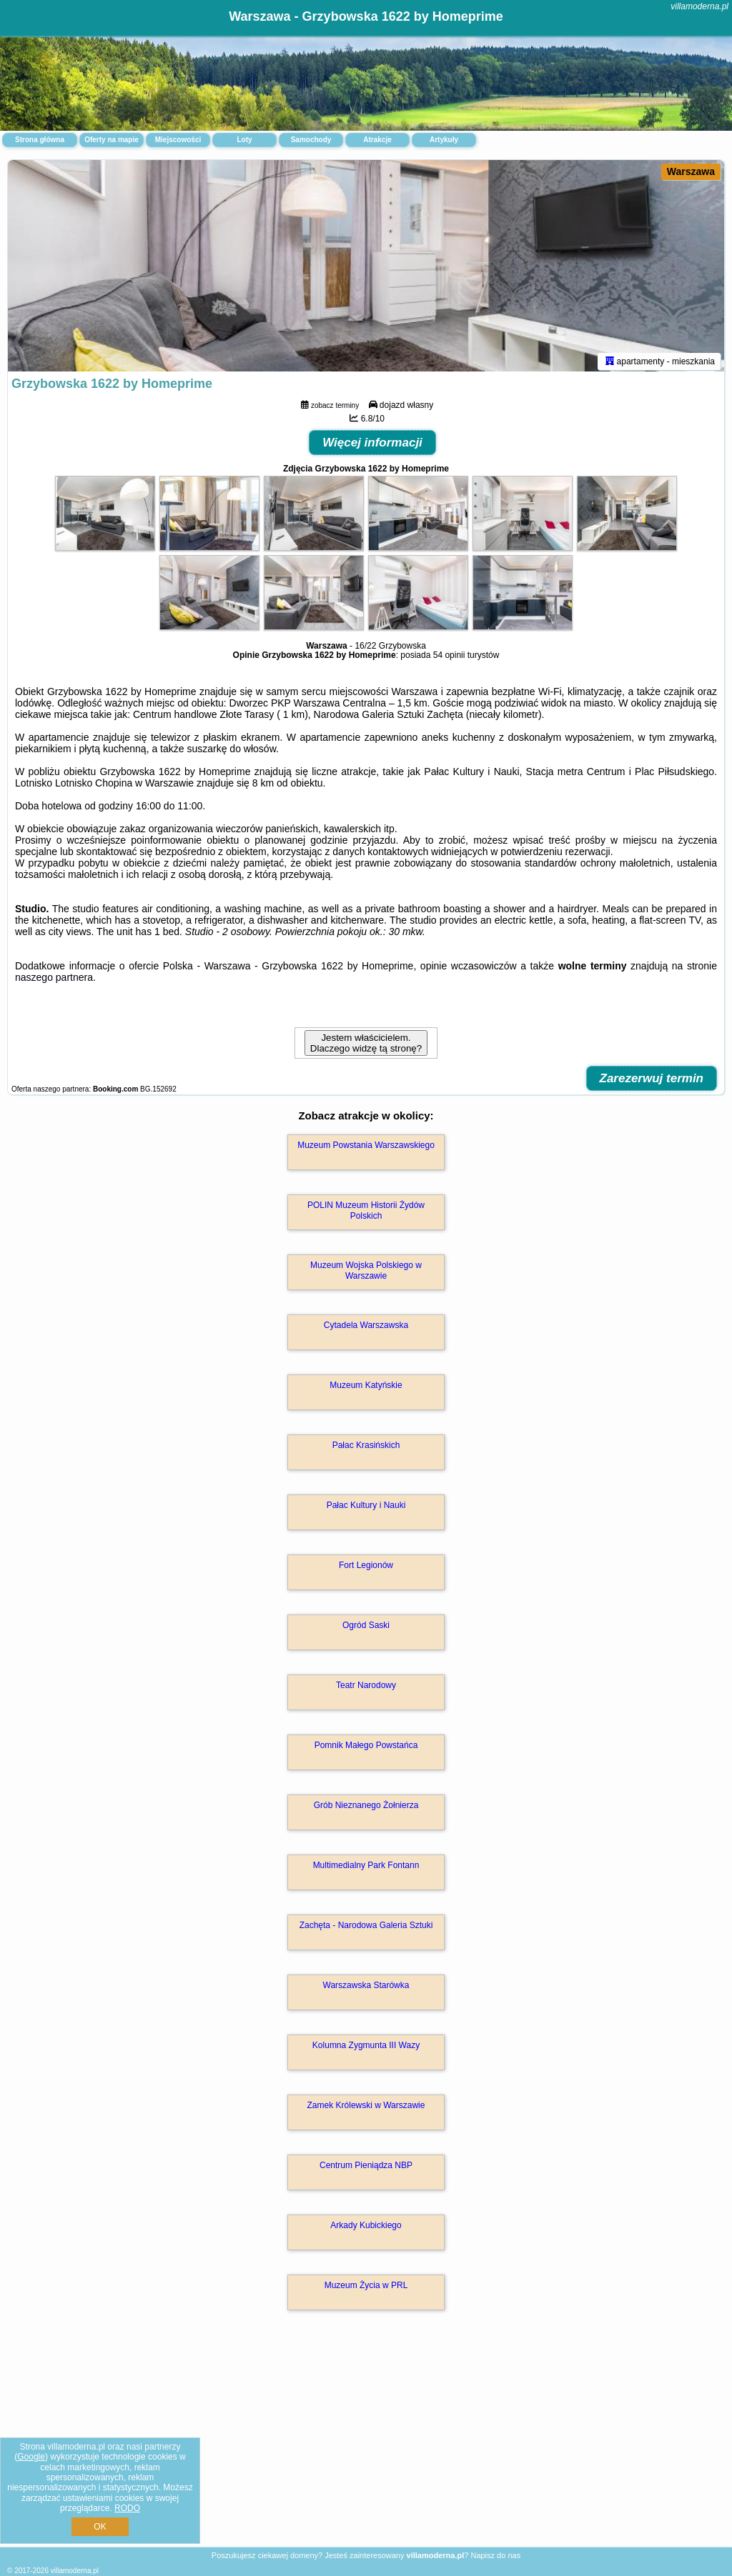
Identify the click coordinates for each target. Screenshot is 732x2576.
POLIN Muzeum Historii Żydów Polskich (366, 1213)
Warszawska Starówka (366, 1988)
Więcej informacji (372, 445)
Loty (244, 140)
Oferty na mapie (111, 140)
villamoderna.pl (699, 6)
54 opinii (449, 658)
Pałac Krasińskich (366, 1448)
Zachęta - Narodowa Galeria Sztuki (366, 1928)
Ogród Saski (366, 1628)
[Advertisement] (366, 2445)
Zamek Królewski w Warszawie (366, 2108)
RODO (127, 2508)
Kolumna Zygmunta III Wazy (366, 2048)
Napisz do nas (495, 2555)
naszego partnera (54, 980)
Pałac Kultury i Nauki (366, 1508)
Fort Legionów (366, 1568)
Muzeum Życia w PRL (366, 2288)
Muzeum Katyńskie (366, 1388)
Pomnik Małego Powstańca (366, 1748)
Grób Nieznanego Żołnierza (366, 1808)
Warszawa (691, 171)
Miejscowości (178, 140)
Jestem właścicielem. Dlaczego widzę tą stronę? (366, 1046)
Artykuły (444, 140)
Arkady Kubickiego (365, 2228)
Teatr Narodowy (366, 1688)
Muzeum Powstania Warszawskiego (366, 1148)
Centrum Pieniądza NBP (366, 2168)
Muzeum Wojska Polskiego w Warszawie (366, 1273)
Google (31, 2457)
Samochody (311, 140)
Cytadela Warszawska (366, 1328)
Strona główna (39, 140)
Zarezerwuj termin (652, 1081)
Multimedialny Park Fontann (366, 1868)
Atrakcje (377, 140)
